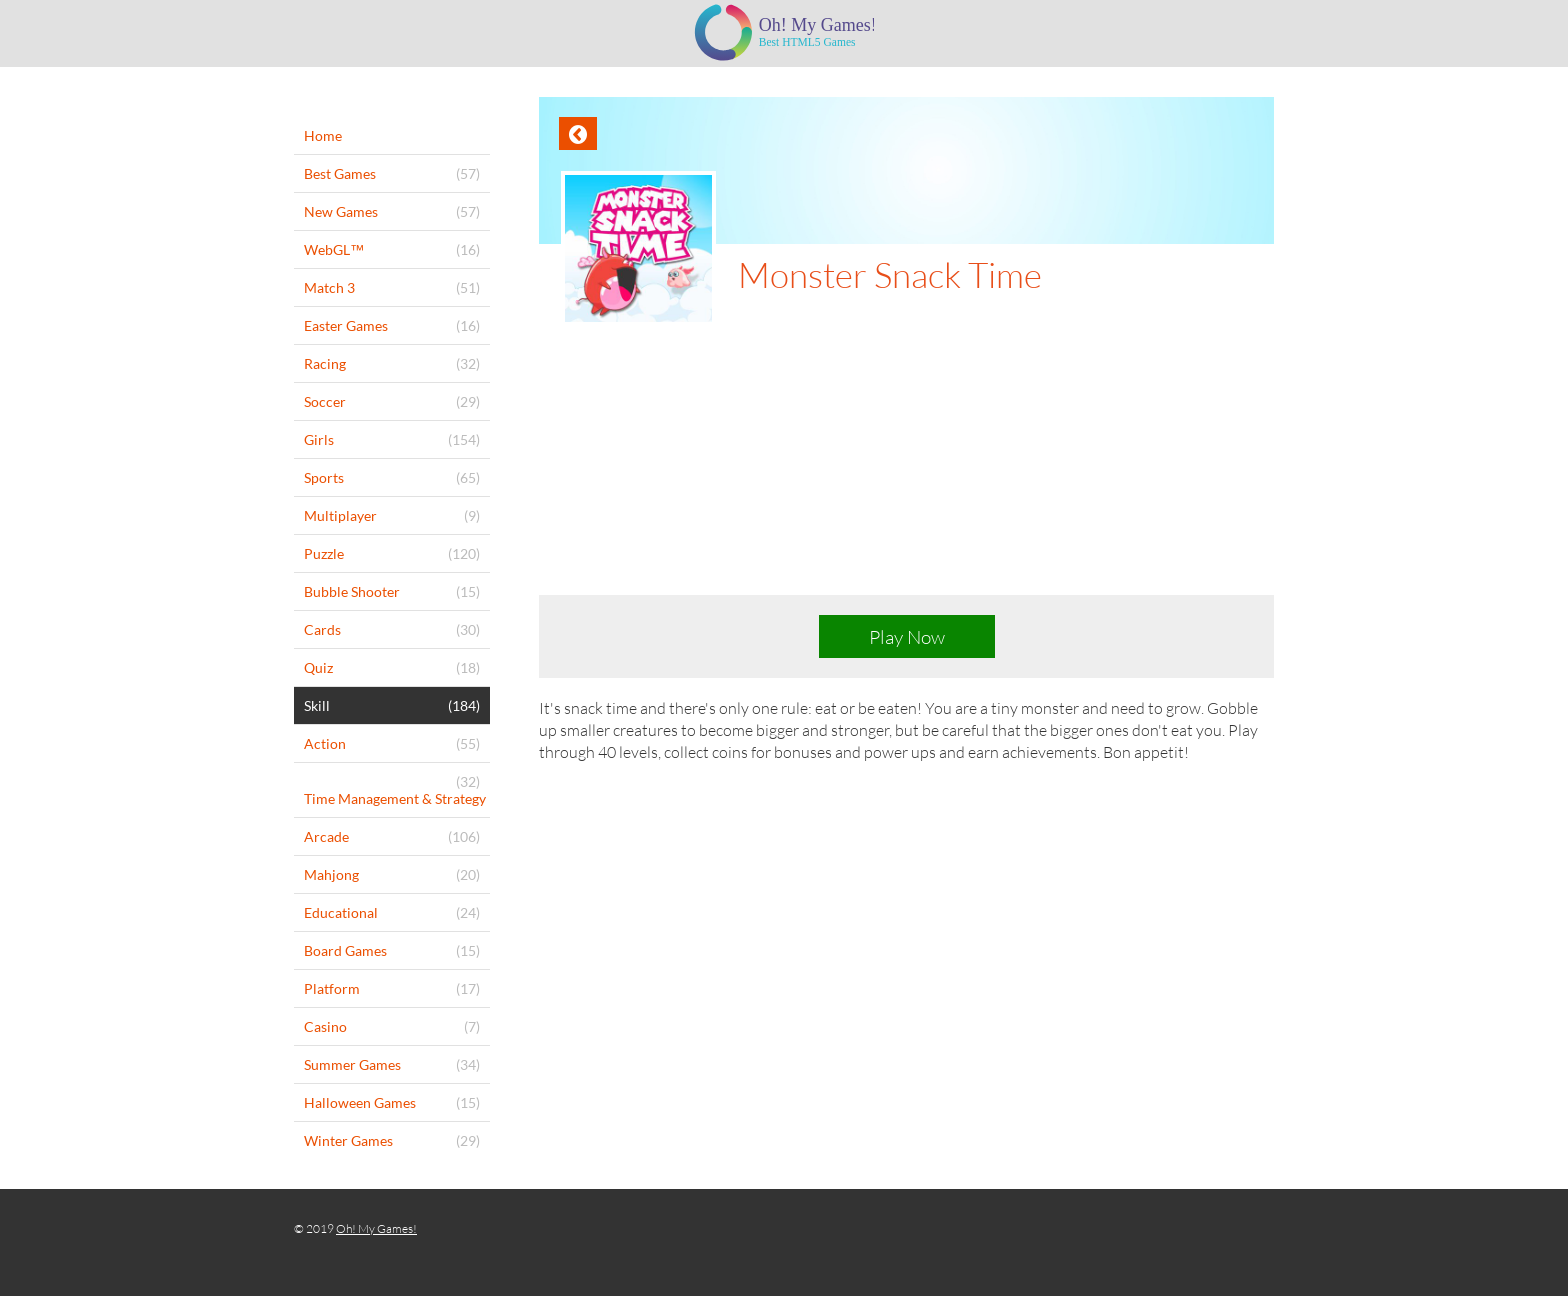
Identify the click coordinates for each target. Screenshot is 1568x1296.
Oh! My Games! (376, 1228)
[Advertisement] (906, 476)
